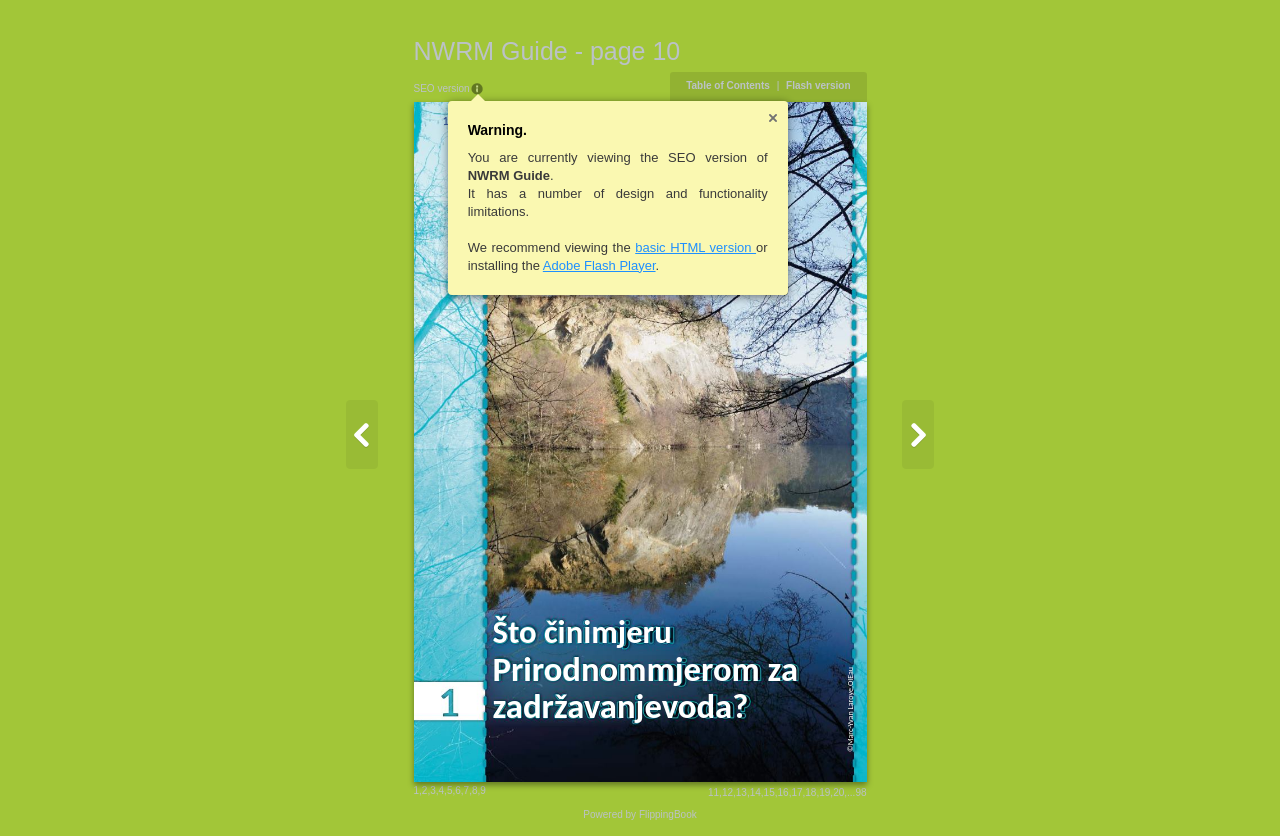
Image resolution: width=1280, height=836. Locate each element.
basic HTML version (695, 247)
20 (838, 792)
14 (755, 792)
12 (727, 792)
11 (713, 792)
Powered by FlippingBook (639, 814)
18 (810, 792)
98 (860, 792)
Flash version (818, 85)
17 (796, 792)
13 (741, 792)
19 (824, 792)
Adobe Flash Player (599, 265)
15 (769, 792)
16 (783, 792)
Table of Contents (728, 85)
